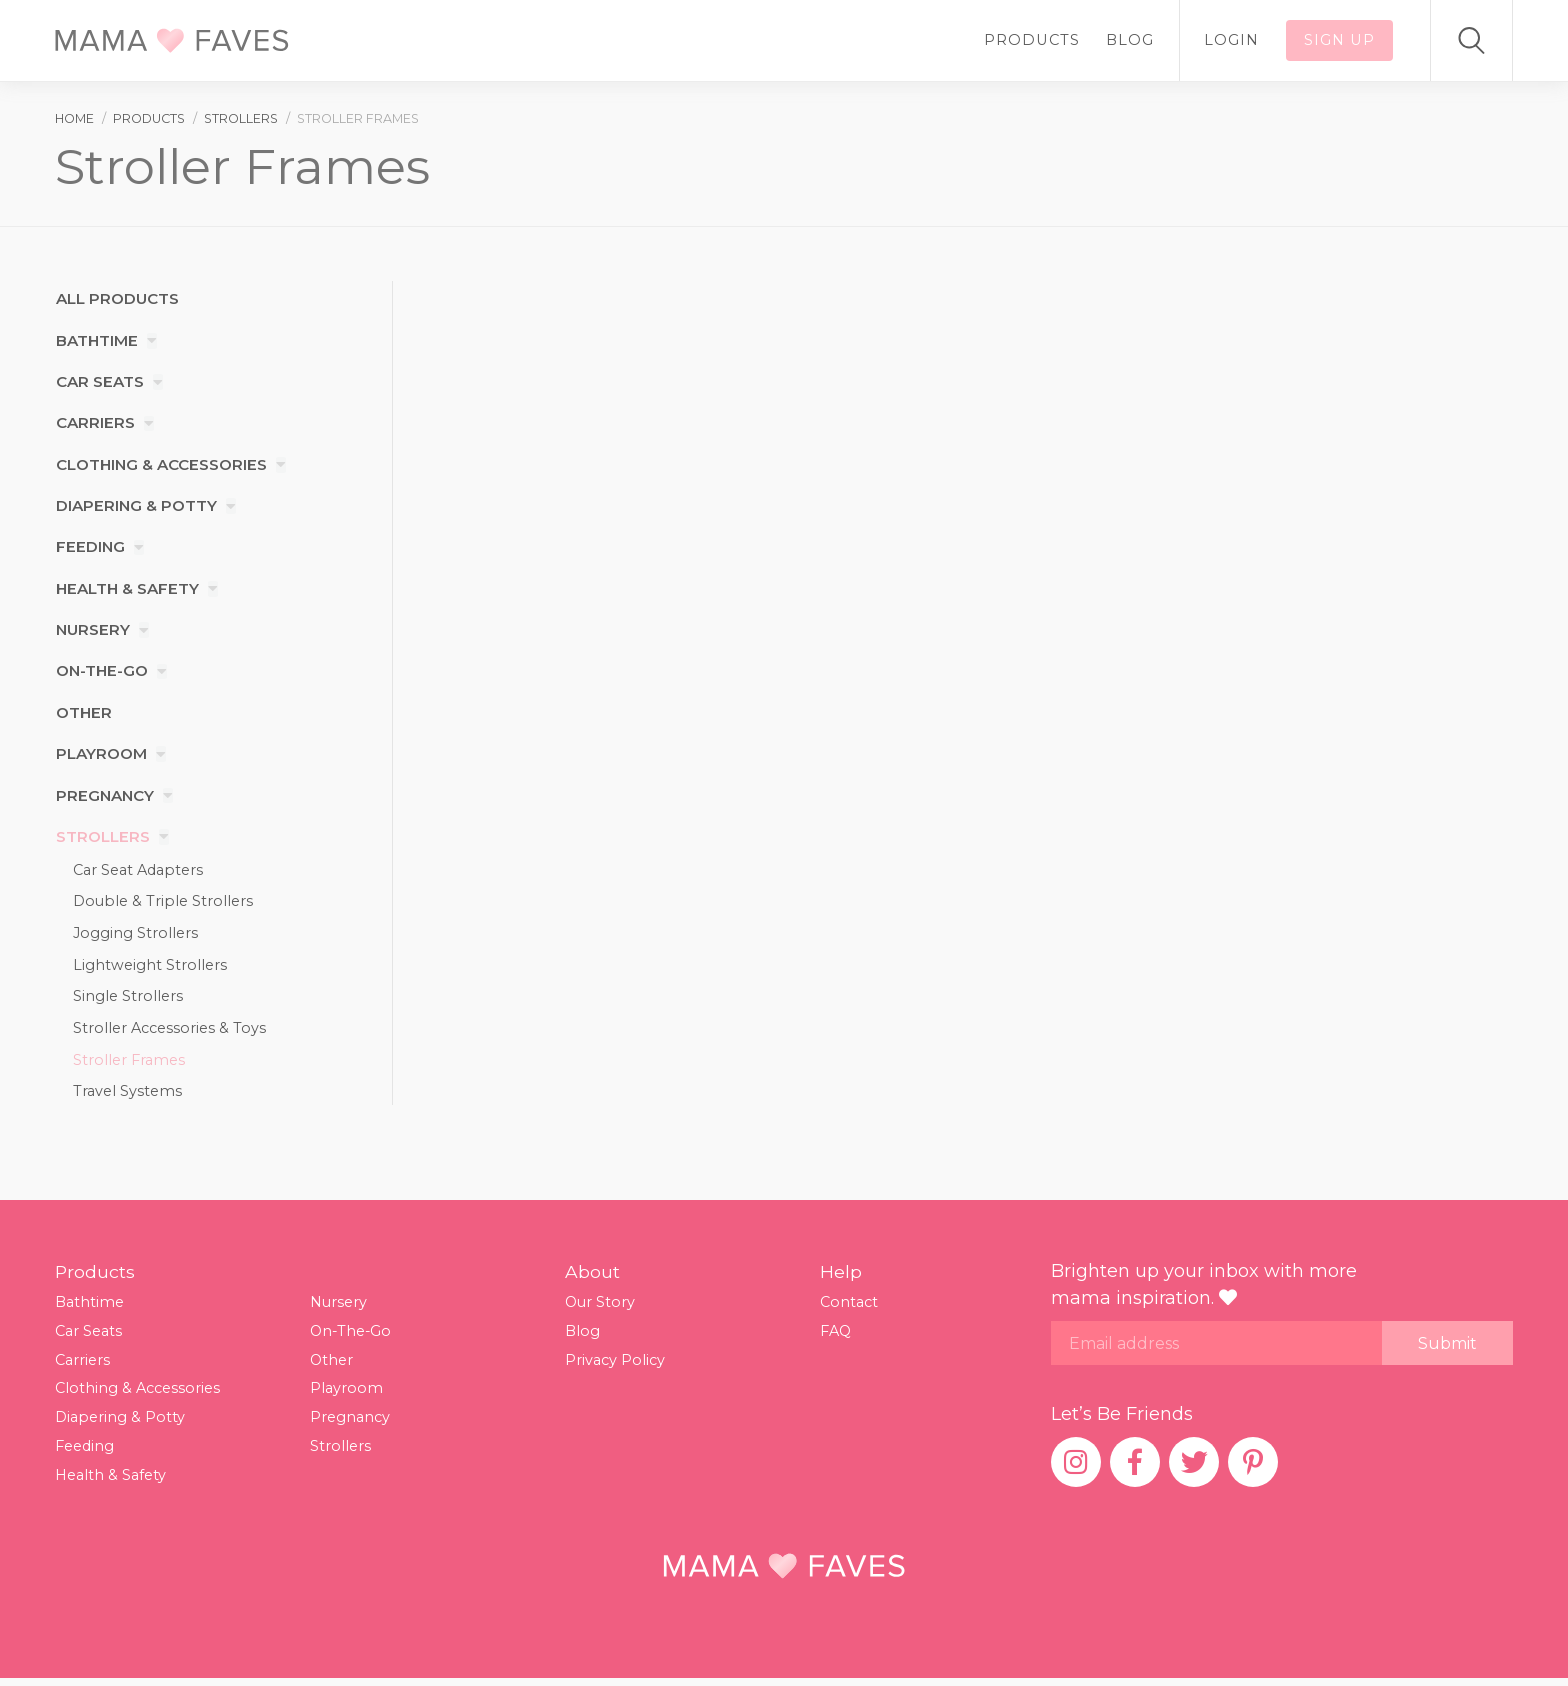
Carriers (94, 423)
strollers (241, 118)
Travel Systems (127, 1097)
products (149, 118)
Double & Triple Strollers (163, 903)
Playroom (101, 754)
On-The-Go (103, 671)
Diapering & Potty (137, 506)
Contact (849, 1309)
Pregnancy (105, 796)
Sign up (1342, 40)
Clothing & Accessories (162, 464)
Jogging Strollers (135, 935)
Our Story (600, 1309)
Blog (1140, 40)
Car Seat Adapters (138, 870)
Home (74, 118)
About (592, 1279)
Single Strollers (128, 1000)
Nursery (92, 630)
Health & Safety (127, 589)
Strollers (102, 837)
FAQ (836, 1337)
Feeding (90, 547)
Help (841, 1279)
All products (117, 299)
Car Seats (99, 382)
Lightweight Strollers (150, 967)
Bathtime (97, 340)
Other (84, 713)
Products (1045, 40)
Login (1237, 40)
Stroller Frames (129, 1065)
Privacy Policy (615, 1366)
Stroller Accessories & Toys (169, 1032)
